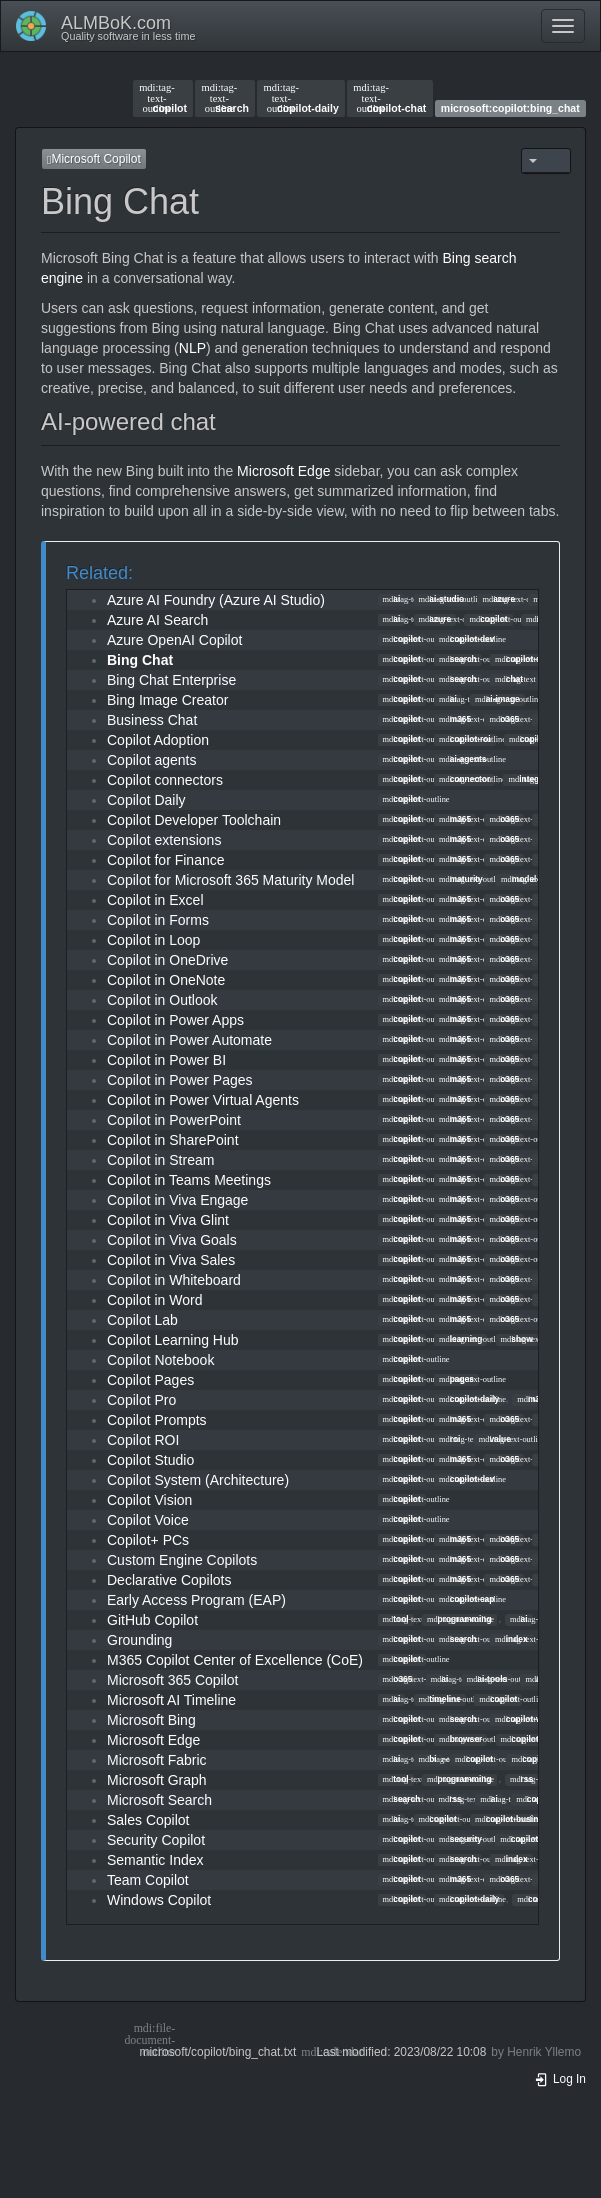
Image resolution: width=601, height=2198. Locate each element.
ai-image (497, 699)
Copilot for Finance (166, 860)
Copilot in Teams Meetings (189, 1180)
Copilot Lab (142, 1320)
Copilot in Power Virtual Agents (203, 1100)
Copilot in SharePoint (173, 1140)
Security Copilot (156, 1840)
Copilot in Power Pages (180, 1080)
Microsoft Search (159, 1800)
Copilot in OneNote (166, 980)
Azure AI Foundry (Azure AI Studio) (216, 600)
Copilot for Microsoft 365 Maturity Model (230, 880)
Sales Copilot (148, 1820)
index (511, 1639)
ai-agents (463, 759)
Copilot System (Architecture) (198, 1480)
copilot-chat (389, 98)
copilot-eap (466, 1599)
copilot (163, 98)
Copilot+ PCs (148, 1540)
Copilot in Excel (155, 900)
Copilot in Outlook (162, 1000)
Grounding (139, 1640)
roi (449, 1439)
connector (464, 779)
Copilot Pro (141, 1400)
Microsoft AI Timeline (171, 1700)
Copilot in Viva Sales (171, 1260)
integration (535, 779)
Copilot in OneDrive (167, 960)
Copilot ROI (143, 1440)
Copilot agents (152, 760)
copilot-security (536, 1839)
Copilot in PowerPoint (174, 1120)
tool (396, 1619)
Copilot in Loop (153, 940)
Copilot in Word (154, 1300)
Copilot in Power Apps (175, 1020)
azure (498, 599)
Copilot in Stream (160, 1160)
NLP (192, 348)
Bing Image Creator (167, 700)
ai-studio (442, 599)
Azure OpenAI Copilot (174, 640)
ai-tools (487, 1679)
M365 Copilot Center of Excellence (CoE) (235, 1660)
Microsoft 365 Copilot (173, 1680)
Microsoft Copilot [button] (94, 159)
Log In (560, 2079)
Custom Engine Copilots (182, 1560)
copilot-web (523, 1719)
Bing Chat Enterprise (171, 680)
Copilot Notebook (160, 1360)
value (495, 1439)
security (460, 1839)
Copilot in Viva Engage (177, 1200)
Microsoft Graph (157, 1780)
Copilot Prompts (157, 1420)
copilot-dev (466, 639)
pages (456, 1379)
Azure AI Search (157, 620)
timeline (440, 1699)
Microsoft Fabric (157, 1760)
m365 (455, 719)
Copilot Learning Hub (173, 1340)
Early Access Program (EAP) (196, 1600)
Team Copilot (148, 1880)
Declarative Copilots (169, 1580)
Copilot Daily (146, 800)
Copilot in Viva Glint (168, 1220)
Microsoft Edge (283, 471)
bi (428, 1759)
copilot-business (513, 1819)
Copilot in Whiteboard (174, 1280)
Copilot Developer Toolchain (194, 820)
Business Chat (152, 720)
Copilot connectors (165, 780)
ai (392, 599)
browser (460, 1739)
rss (521, 1779)
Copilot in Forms (158, 920)
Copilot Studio (150, 1460)
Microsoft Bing (151, 1720)
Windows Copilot (159, 1900)
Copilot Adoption (158, 740)
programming (459, 1619)
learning (460, 1339)
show (517, 1339)
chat (509, 679)
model (518, 879)
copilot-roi (465, 739)
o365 (504, 719)
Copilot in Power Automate (189, 1040)
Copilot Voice (148, 1520)
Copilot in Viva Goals (172, 1240)
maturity (461, 879)
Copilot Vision (149, 1500)
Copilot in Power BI (166, 1060)
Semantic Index (155, 1860)
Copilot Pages (150, 1380)
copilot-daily (300, 98)
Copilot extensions (164, 840)
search (225, 98)
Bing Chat (140, 660)
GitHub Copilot (152, 1620)
